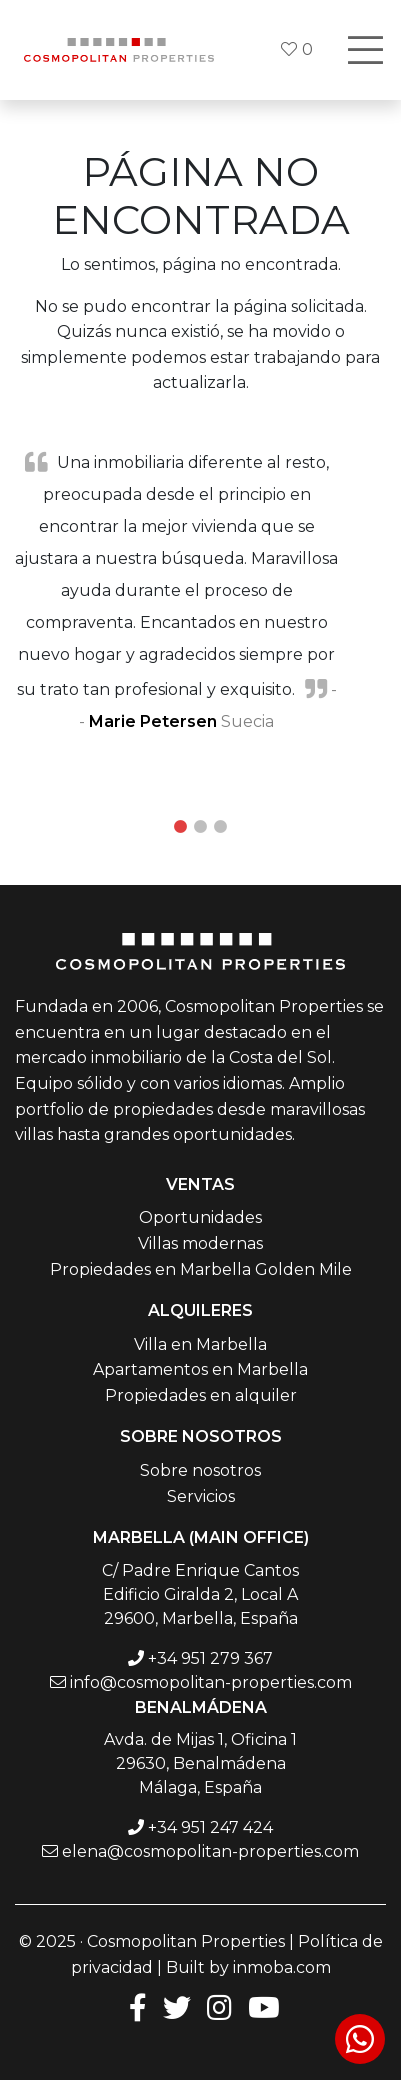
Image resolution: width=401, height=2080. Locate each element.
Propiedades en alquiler (201, 1395)
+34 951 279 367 (210, 1658)
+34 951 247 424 (210, 1827)
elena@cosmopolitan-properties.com (210, 1851)
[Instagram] (219, 2006)
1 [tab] (181, 827)
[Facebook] (134, 2006)
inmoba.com (282, 1967)
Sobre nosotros (200, 1470)
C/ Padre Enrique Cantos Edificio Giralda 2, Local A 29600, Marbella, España (200, 1594)
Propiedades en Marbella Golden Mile (201, 1269)
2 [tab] (201, 827)
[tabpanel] (200, 591)
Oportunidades (200, 1217)
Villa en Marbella (200, 1344)
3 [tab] (221, 827)
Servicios (201, 1496)
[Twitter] (177, 2006)
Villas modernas (200, 1243)
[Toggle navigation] (365, 50)
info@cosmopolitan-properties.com (211, 1682)
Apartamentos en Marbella (200, 1369)
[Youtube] (264, 2006)
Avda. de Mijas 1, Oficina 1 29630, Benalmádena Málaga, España (200, 1763)
